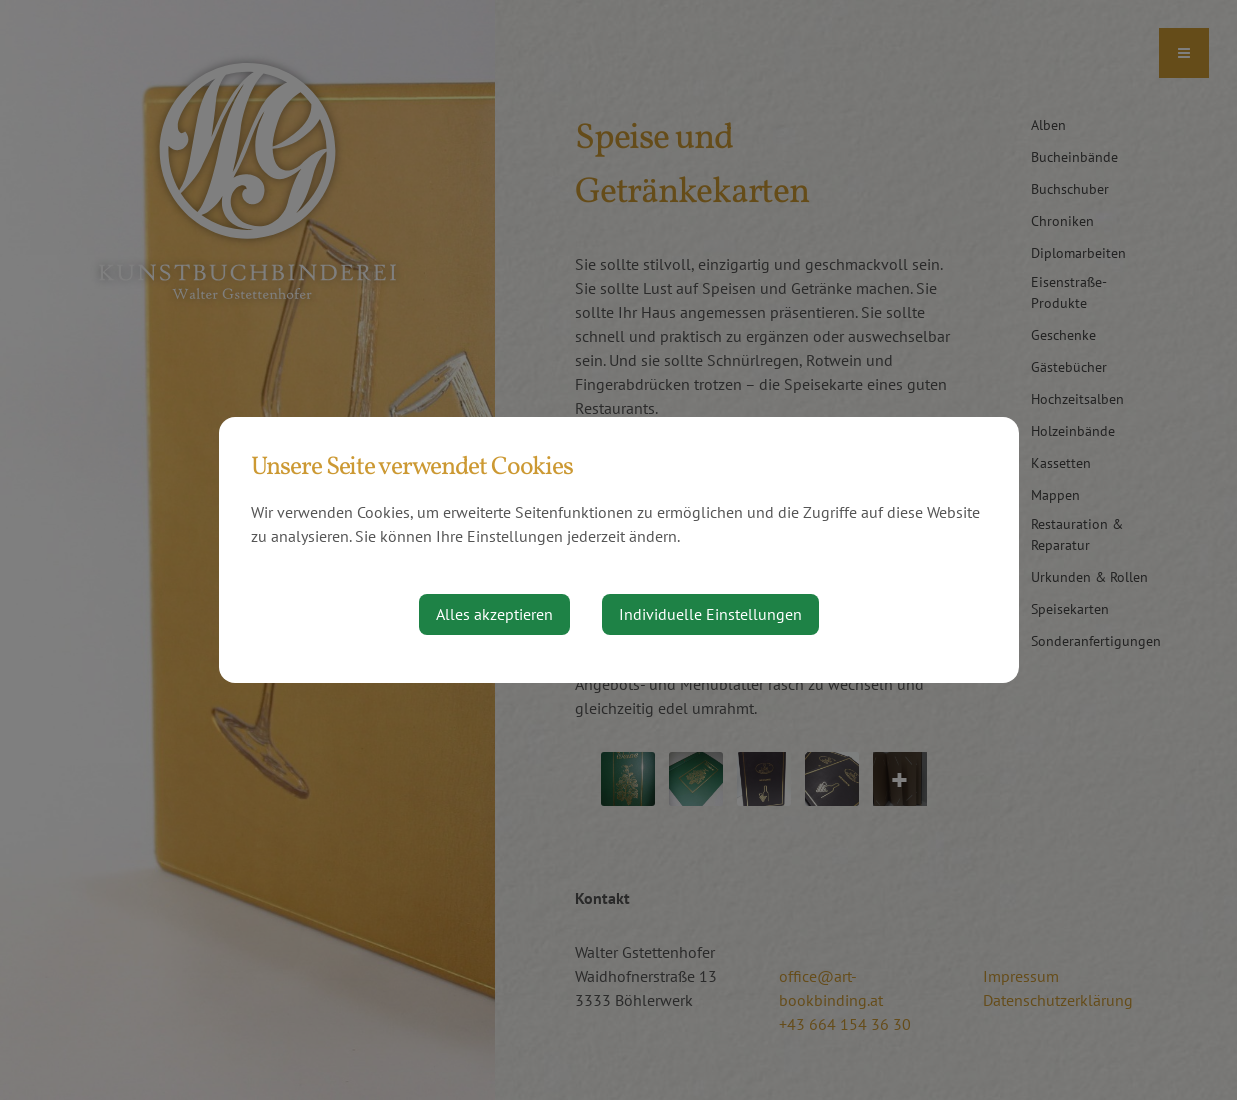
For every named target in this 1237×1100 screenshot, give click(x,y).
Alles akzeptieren (494, 614)
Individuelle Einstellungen (710, 614)
